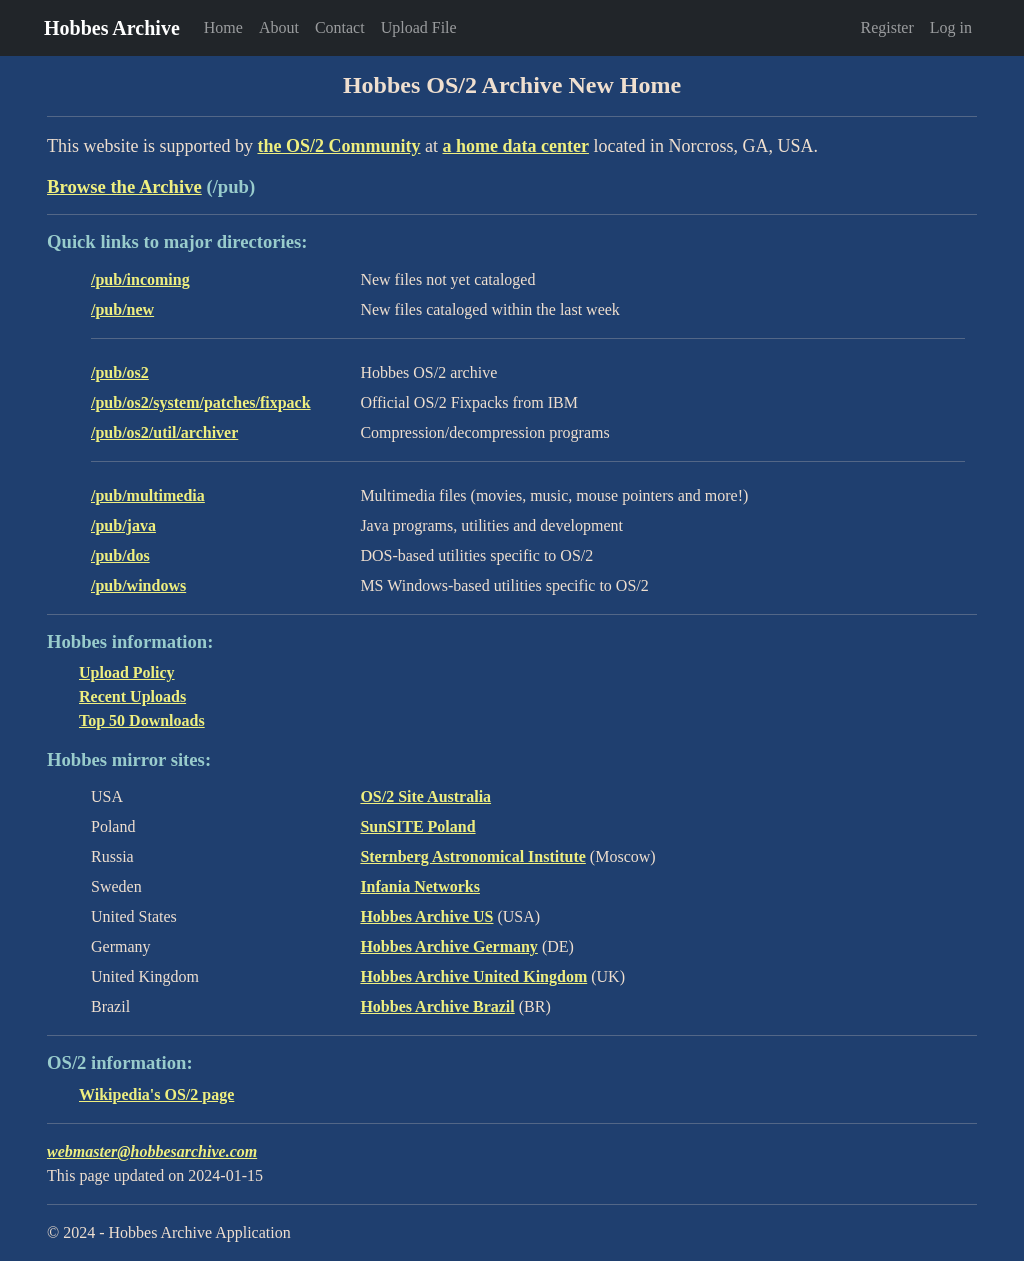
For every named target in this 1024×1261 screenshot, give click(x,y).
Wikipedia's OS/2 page (156, 1094)
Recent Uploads (132, 696)
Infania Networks (420, 886)
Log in (951, 27)
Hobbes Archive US (426, 916)
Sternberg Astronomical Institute (472, 856)
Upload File (419, 27)
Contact (340, 27)
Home (223, 27)
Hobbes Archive (112, 28)
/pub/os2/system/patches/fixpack (201, 402)
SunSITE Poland (417, 826)
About (279, 27)
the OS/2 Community (338, 146)
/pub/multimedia (148, 495)
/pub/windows (138, 585)
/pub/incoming (140, 279)
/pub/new (122, 309)
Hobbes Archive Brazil (437, 1006)
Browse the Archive (124, 186)
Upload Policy (127, 672)
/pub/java (123, 525)
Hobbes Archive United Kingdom (473, 976)
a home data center (516, 146)
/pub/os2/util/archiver (164, 432)
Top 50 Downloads (142, 720)
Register (886, 27)
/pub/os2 (120, 372)
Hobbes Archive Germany (448, 946)
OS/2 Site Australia (425, 796)
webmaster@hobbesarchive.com (152, 1151)
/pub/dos (120, 555)
